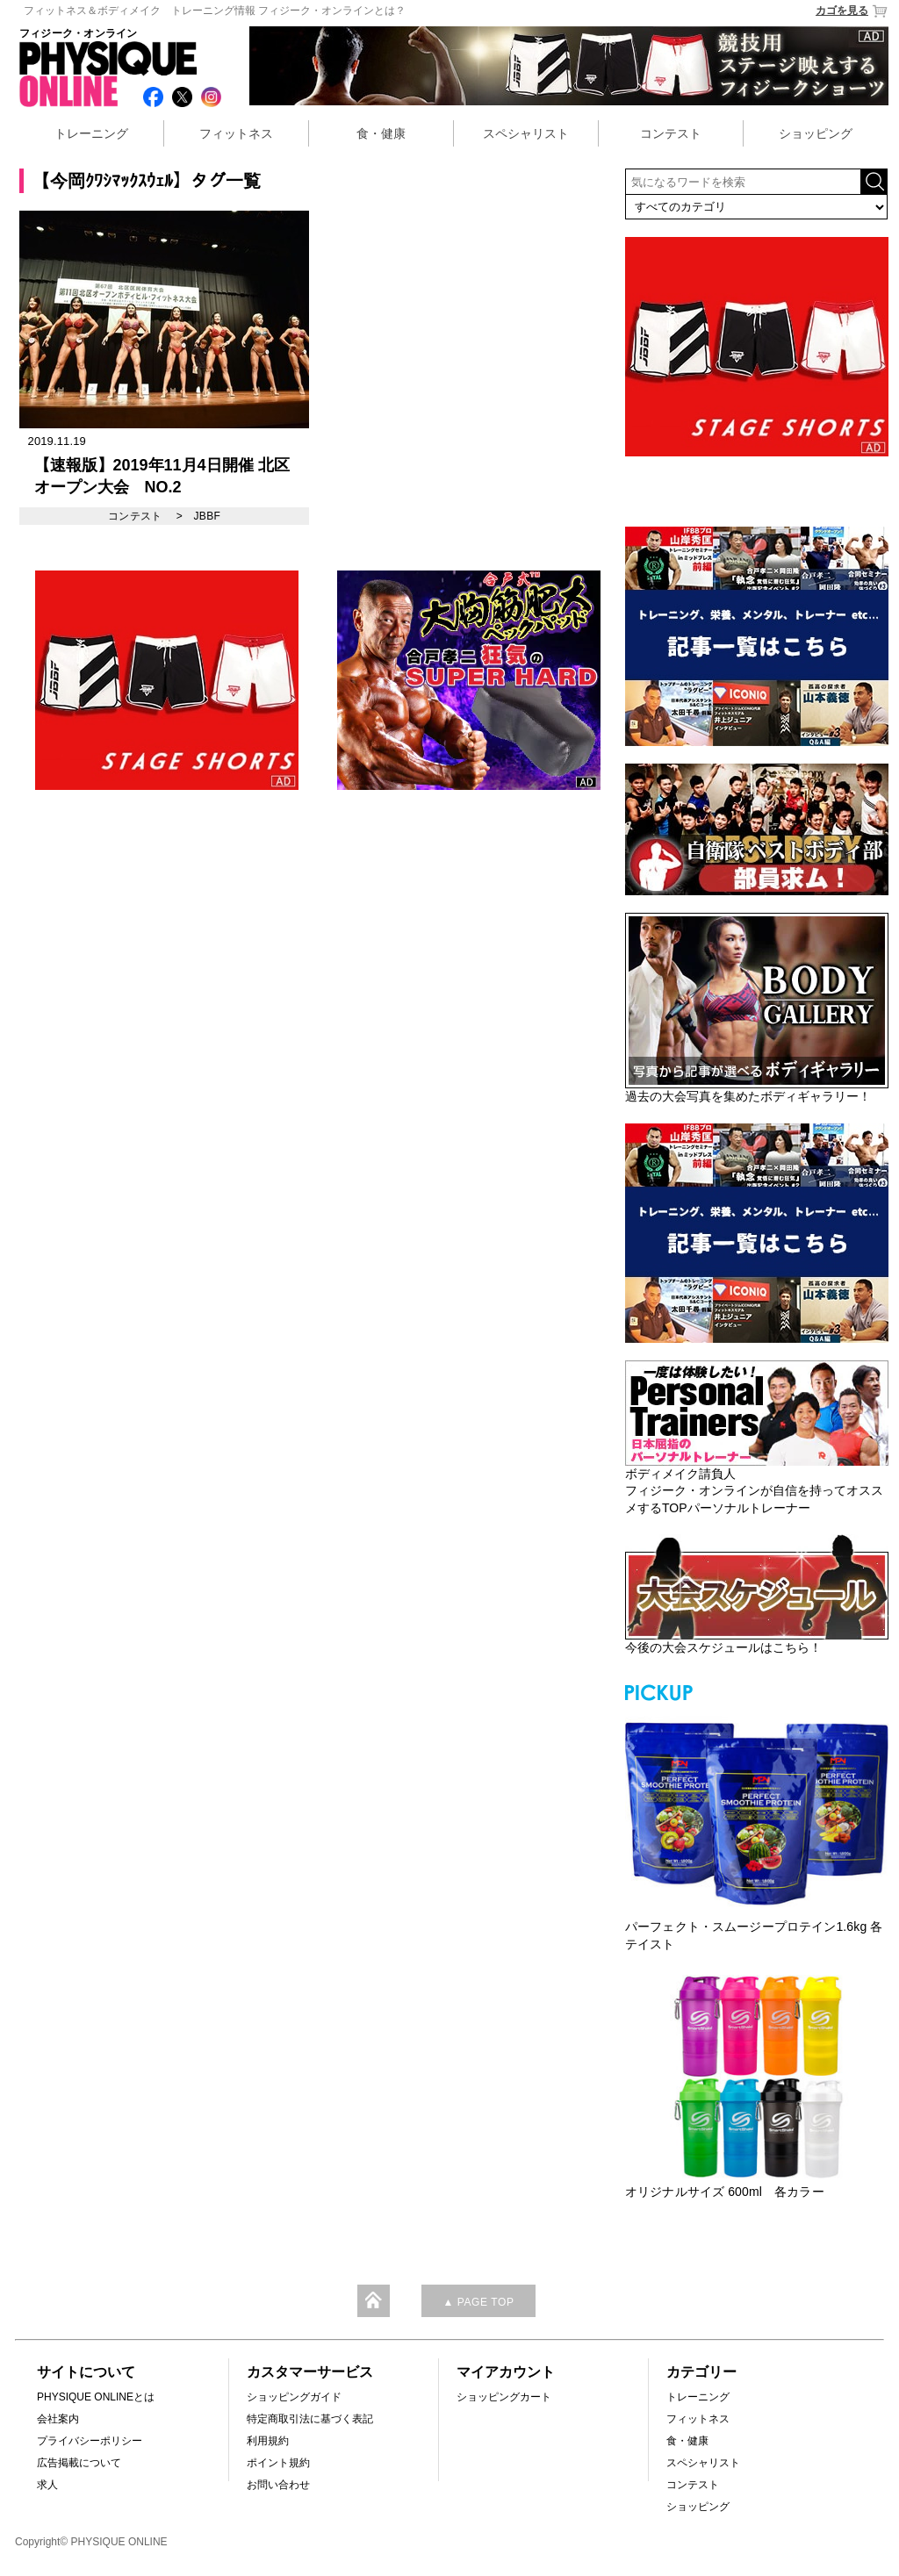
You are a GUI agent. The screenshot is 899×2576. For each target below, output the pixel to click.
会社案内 (58, 2419)
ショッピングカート (504, 2397)
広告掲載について (79, 2463)
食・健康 (381, 133)
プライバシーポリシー (89, 2441)
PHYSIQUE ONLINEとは (96, 2397)
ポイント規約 (278, 2463)
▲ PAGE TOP (478, 2302)
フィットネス (236, 133)
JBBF (206, 516)
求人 (47, 2485)
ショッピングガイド (294, 2397)
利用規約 (268, 2441)
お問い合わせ (278, 2485)
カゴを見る (852, 11)
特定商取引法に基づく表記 (310, 2419)
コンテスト (670, 133)
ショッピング (815, 133)
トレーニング (91, 133)
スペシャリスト (526, 133)
